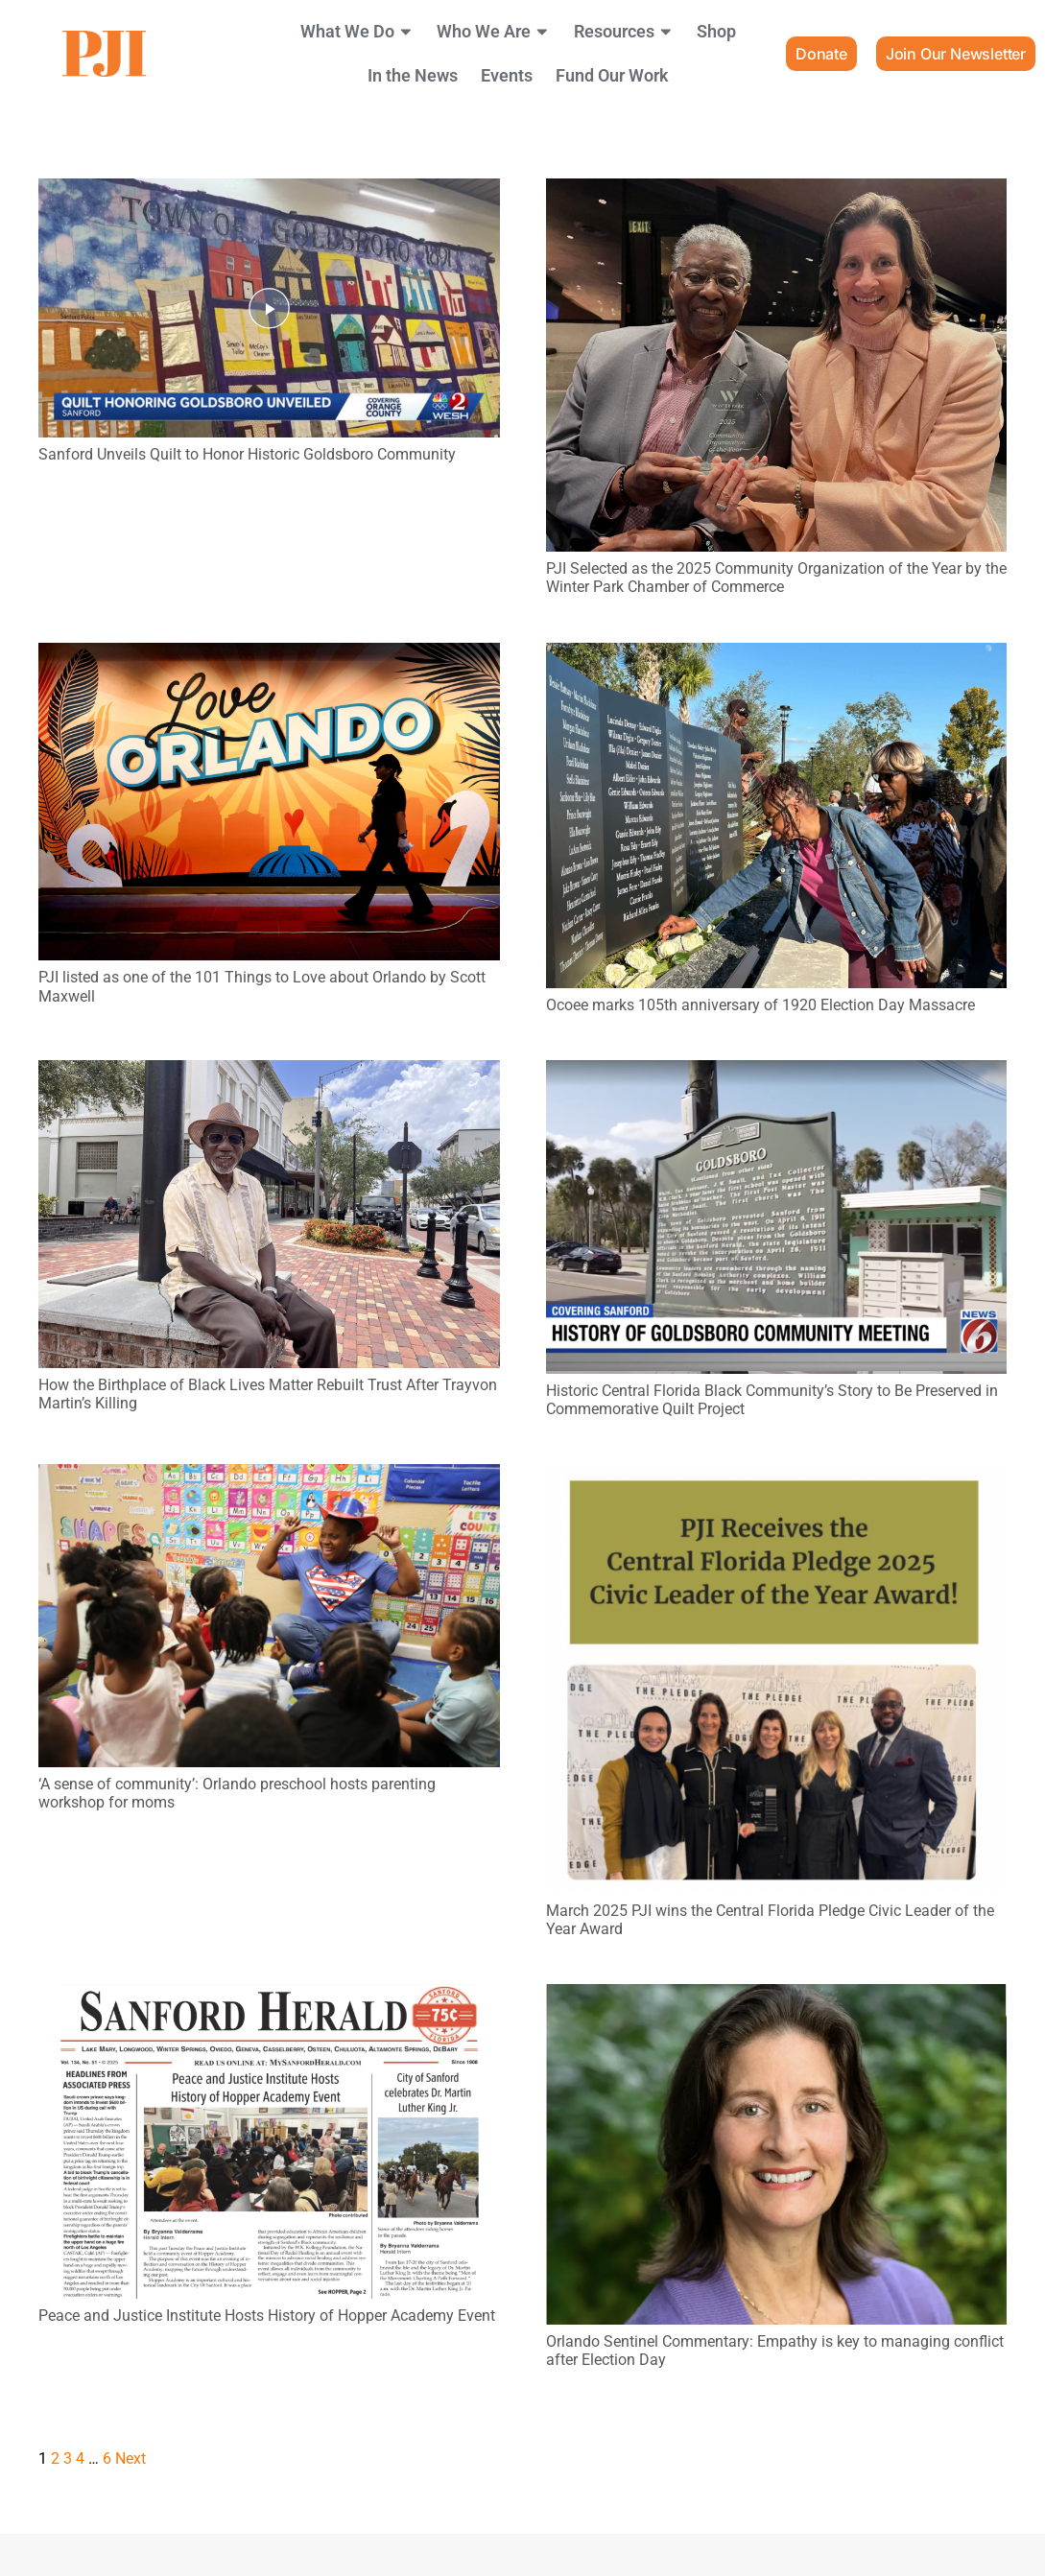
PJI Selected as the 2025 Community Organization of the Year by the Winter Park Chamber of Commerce (776, 577)
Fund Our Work (612, 75)
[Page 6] (107, 2458)
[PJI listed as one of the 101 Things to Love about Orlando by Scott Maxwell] (269, 656)
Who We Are (494, 31)
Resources (624, 31)
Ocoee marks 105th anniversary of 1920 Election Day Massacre (760, 1005)
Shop (716, 31)
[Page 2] (55, 2458)
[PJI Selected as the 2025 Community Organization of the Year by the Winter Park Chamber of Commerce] (777, 191)
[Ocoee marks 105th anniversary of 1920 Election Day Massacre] (777, 656)
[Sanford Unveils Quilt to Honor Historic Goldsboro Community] (269, 191)
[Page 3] (67, 2458)
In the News (413, 75)
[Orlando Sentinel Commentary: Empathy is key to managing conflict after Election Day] (777, 1997)
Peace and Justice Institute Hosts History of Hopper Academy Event (266, 2315)
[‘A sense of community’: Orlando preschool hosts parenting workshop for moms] (269, 1477)
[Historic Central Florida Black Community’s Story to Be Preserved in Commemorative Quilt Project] (777, 1073)
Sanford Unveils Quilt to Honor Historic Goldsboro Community (247, 454)
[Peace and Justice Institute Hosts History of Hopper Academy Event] (269, 1997)
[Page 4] (80, 2458)
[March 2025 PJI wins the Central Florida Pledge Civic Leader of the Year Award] (777, 1477)
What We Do (357, 31)
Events (507, 75)
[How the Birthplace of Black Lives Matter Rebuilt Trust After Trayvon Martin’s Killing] (269, 1073)
